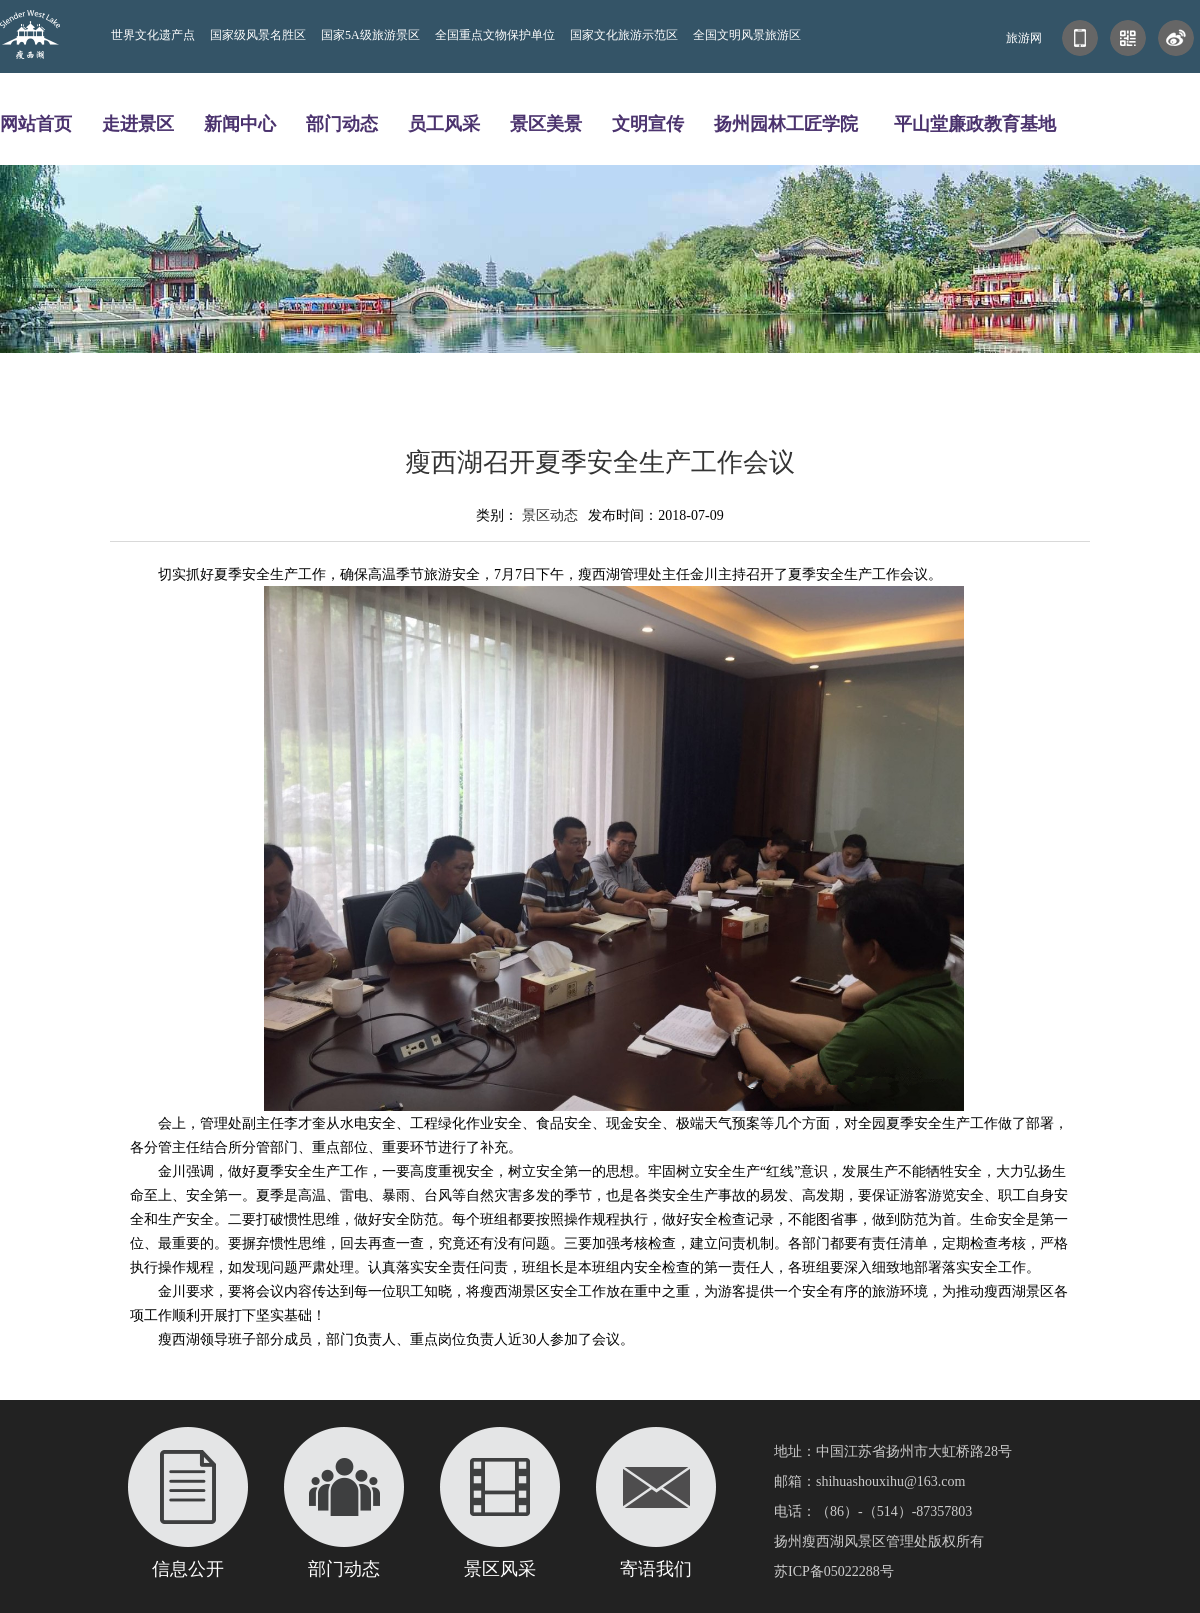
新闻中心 (240, 123)
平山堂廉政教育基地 (975, 123)
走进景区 (138, 123)
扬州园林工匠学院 (786, 123)
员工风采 (444, 123)
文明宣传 (648, 123)
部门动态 (342, 123)
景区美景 (546, 123)
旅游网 (1024, 38)
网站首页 (36, 123)
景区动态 (550, 515)
